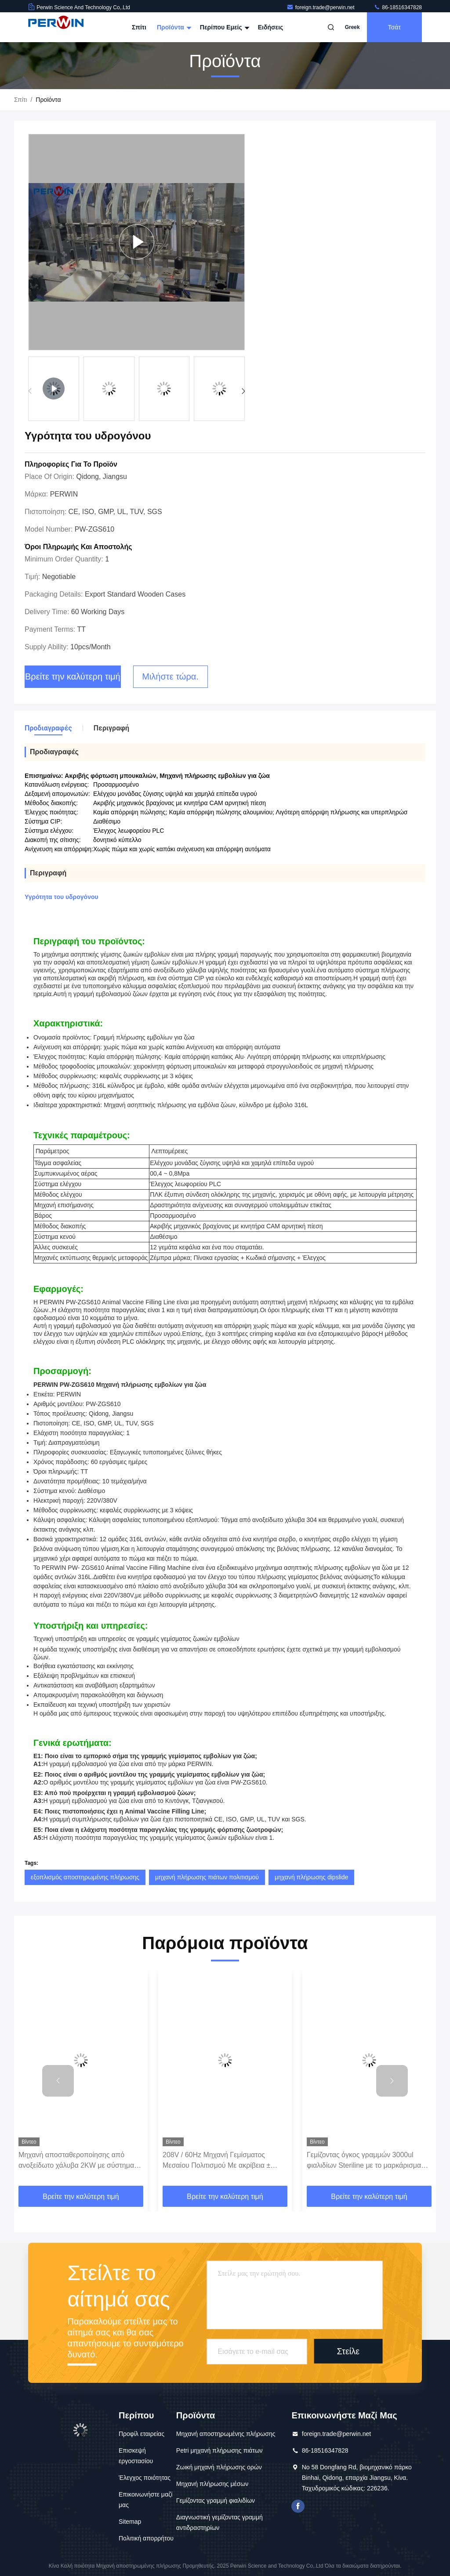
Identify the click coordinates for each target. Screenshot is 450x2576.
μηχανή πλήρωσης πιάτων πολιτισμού (207, 1877)
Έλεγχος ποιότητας (145, 2477)
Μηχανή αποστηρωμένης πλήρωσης (226, 2433)
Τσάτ (394, 27)
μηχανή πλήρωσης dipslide (311, 1877)
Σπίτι (139, 27)
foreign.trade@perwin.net (321, 7)
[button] (243, 391)
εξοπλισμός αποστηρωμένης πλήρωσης (85, 1877)
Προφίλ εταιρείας (141, 2433)
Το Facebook (298, 2506)
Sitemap (130, 2521)
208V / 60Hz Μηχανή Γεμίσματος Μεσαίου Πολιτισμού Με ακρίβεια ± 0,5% (216, 2161)
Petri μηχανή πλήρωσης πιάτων (219, 2450)
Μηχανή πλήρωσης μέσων (212, 2483)
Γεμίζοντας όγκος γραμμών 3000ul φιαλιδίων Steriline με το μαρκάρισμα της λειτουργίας (364, 2161)
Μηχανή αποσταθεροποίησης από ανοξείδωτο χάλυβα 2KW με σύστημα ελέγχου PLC (76, 2161)
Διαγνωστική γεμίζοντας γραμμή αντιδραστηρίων (219, 2522)
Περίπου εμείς (223, 27)
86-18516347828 (398, 7)
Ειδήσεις (270, 27)
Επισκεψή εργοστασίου (136, 2455)
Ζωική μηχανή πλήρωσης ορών (219, 2467)
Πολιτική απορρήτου (146, 2538)
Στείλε (348, 2351)
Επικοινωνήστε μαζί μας (145, 2499)
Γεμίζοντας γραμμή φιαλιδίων (215, 2500)
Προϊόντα (173, 27)
